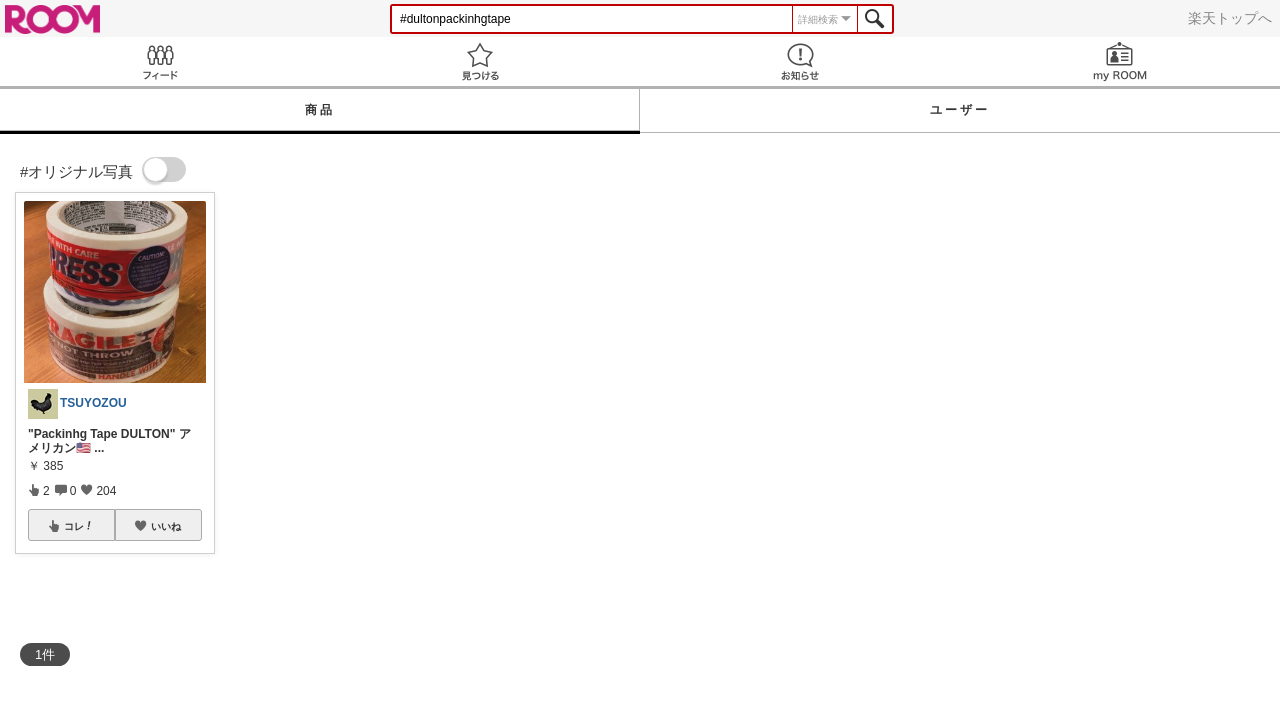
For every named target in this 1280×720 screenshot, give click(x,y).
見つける (480, 61)
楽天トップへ (1230, 18)
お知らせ (800, 61)
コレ (79, 526)
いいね (166, 526)
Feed (160, 61)
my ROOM (1120, 61)
